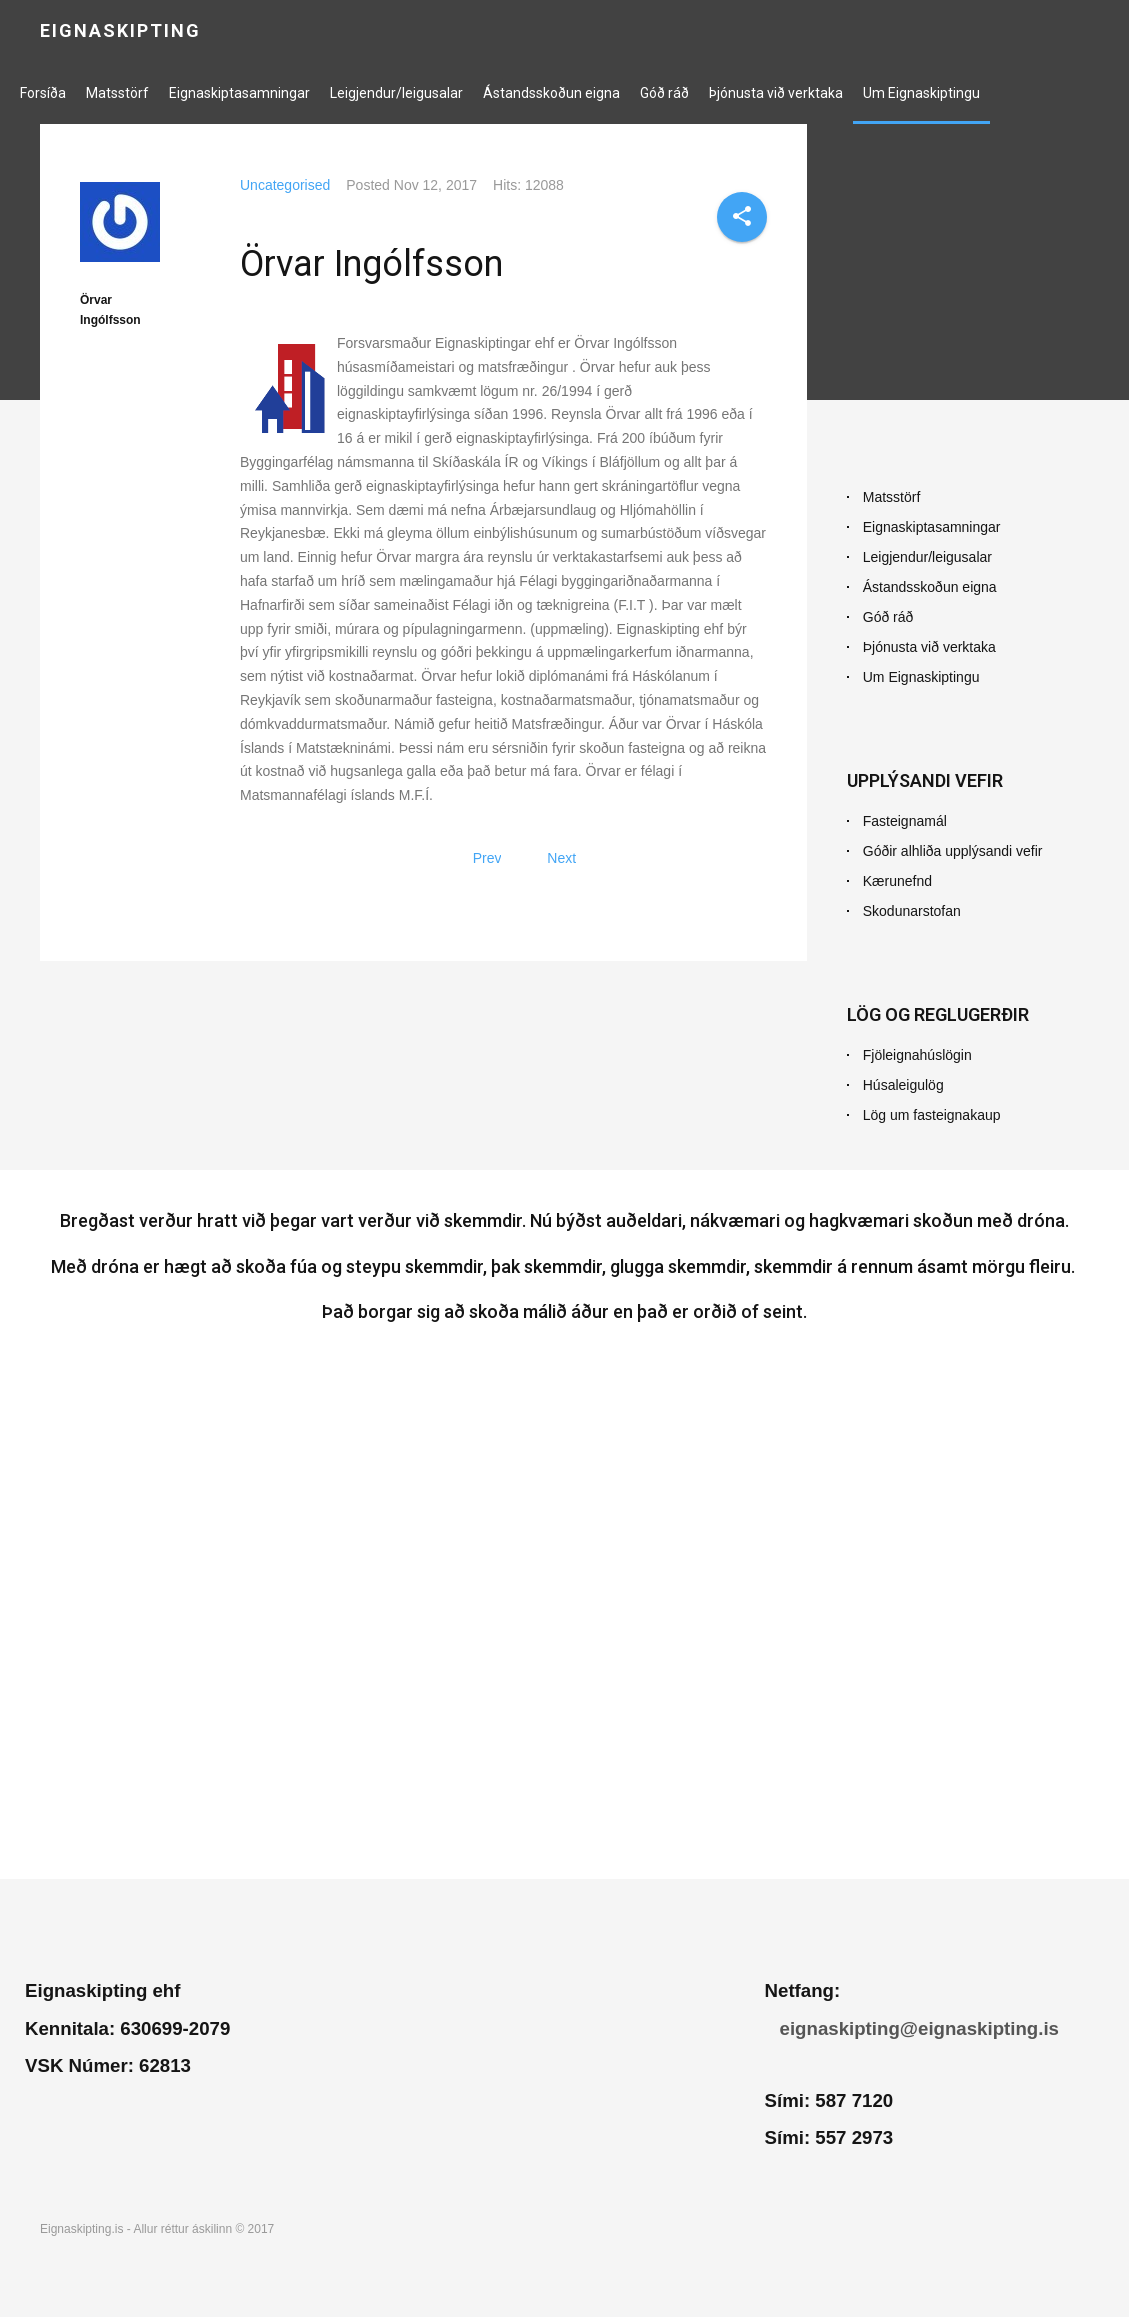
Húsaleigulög (903, 1085)
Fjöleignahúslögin (917, 1055)
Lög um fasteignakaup (932, 1115)
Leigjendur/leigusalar (396, 93)
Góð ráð (664, 93)
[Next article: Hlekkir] (561, 858)
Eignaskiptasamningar (239, 93)
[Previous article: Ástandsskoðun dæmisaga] (487, 858)
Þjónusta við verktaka (776, 93)
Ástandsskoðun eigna (551, 93)
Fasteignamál (905, 821)
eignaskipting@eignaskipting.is (919, 2028)
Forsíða (43, 93)
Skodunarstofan (912, 911)
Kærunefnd (897, 881)
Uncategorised (285, 185)
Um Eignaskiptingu (921, 93)
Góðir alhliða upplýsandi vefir (953, 851)
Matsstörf (117, 93)
